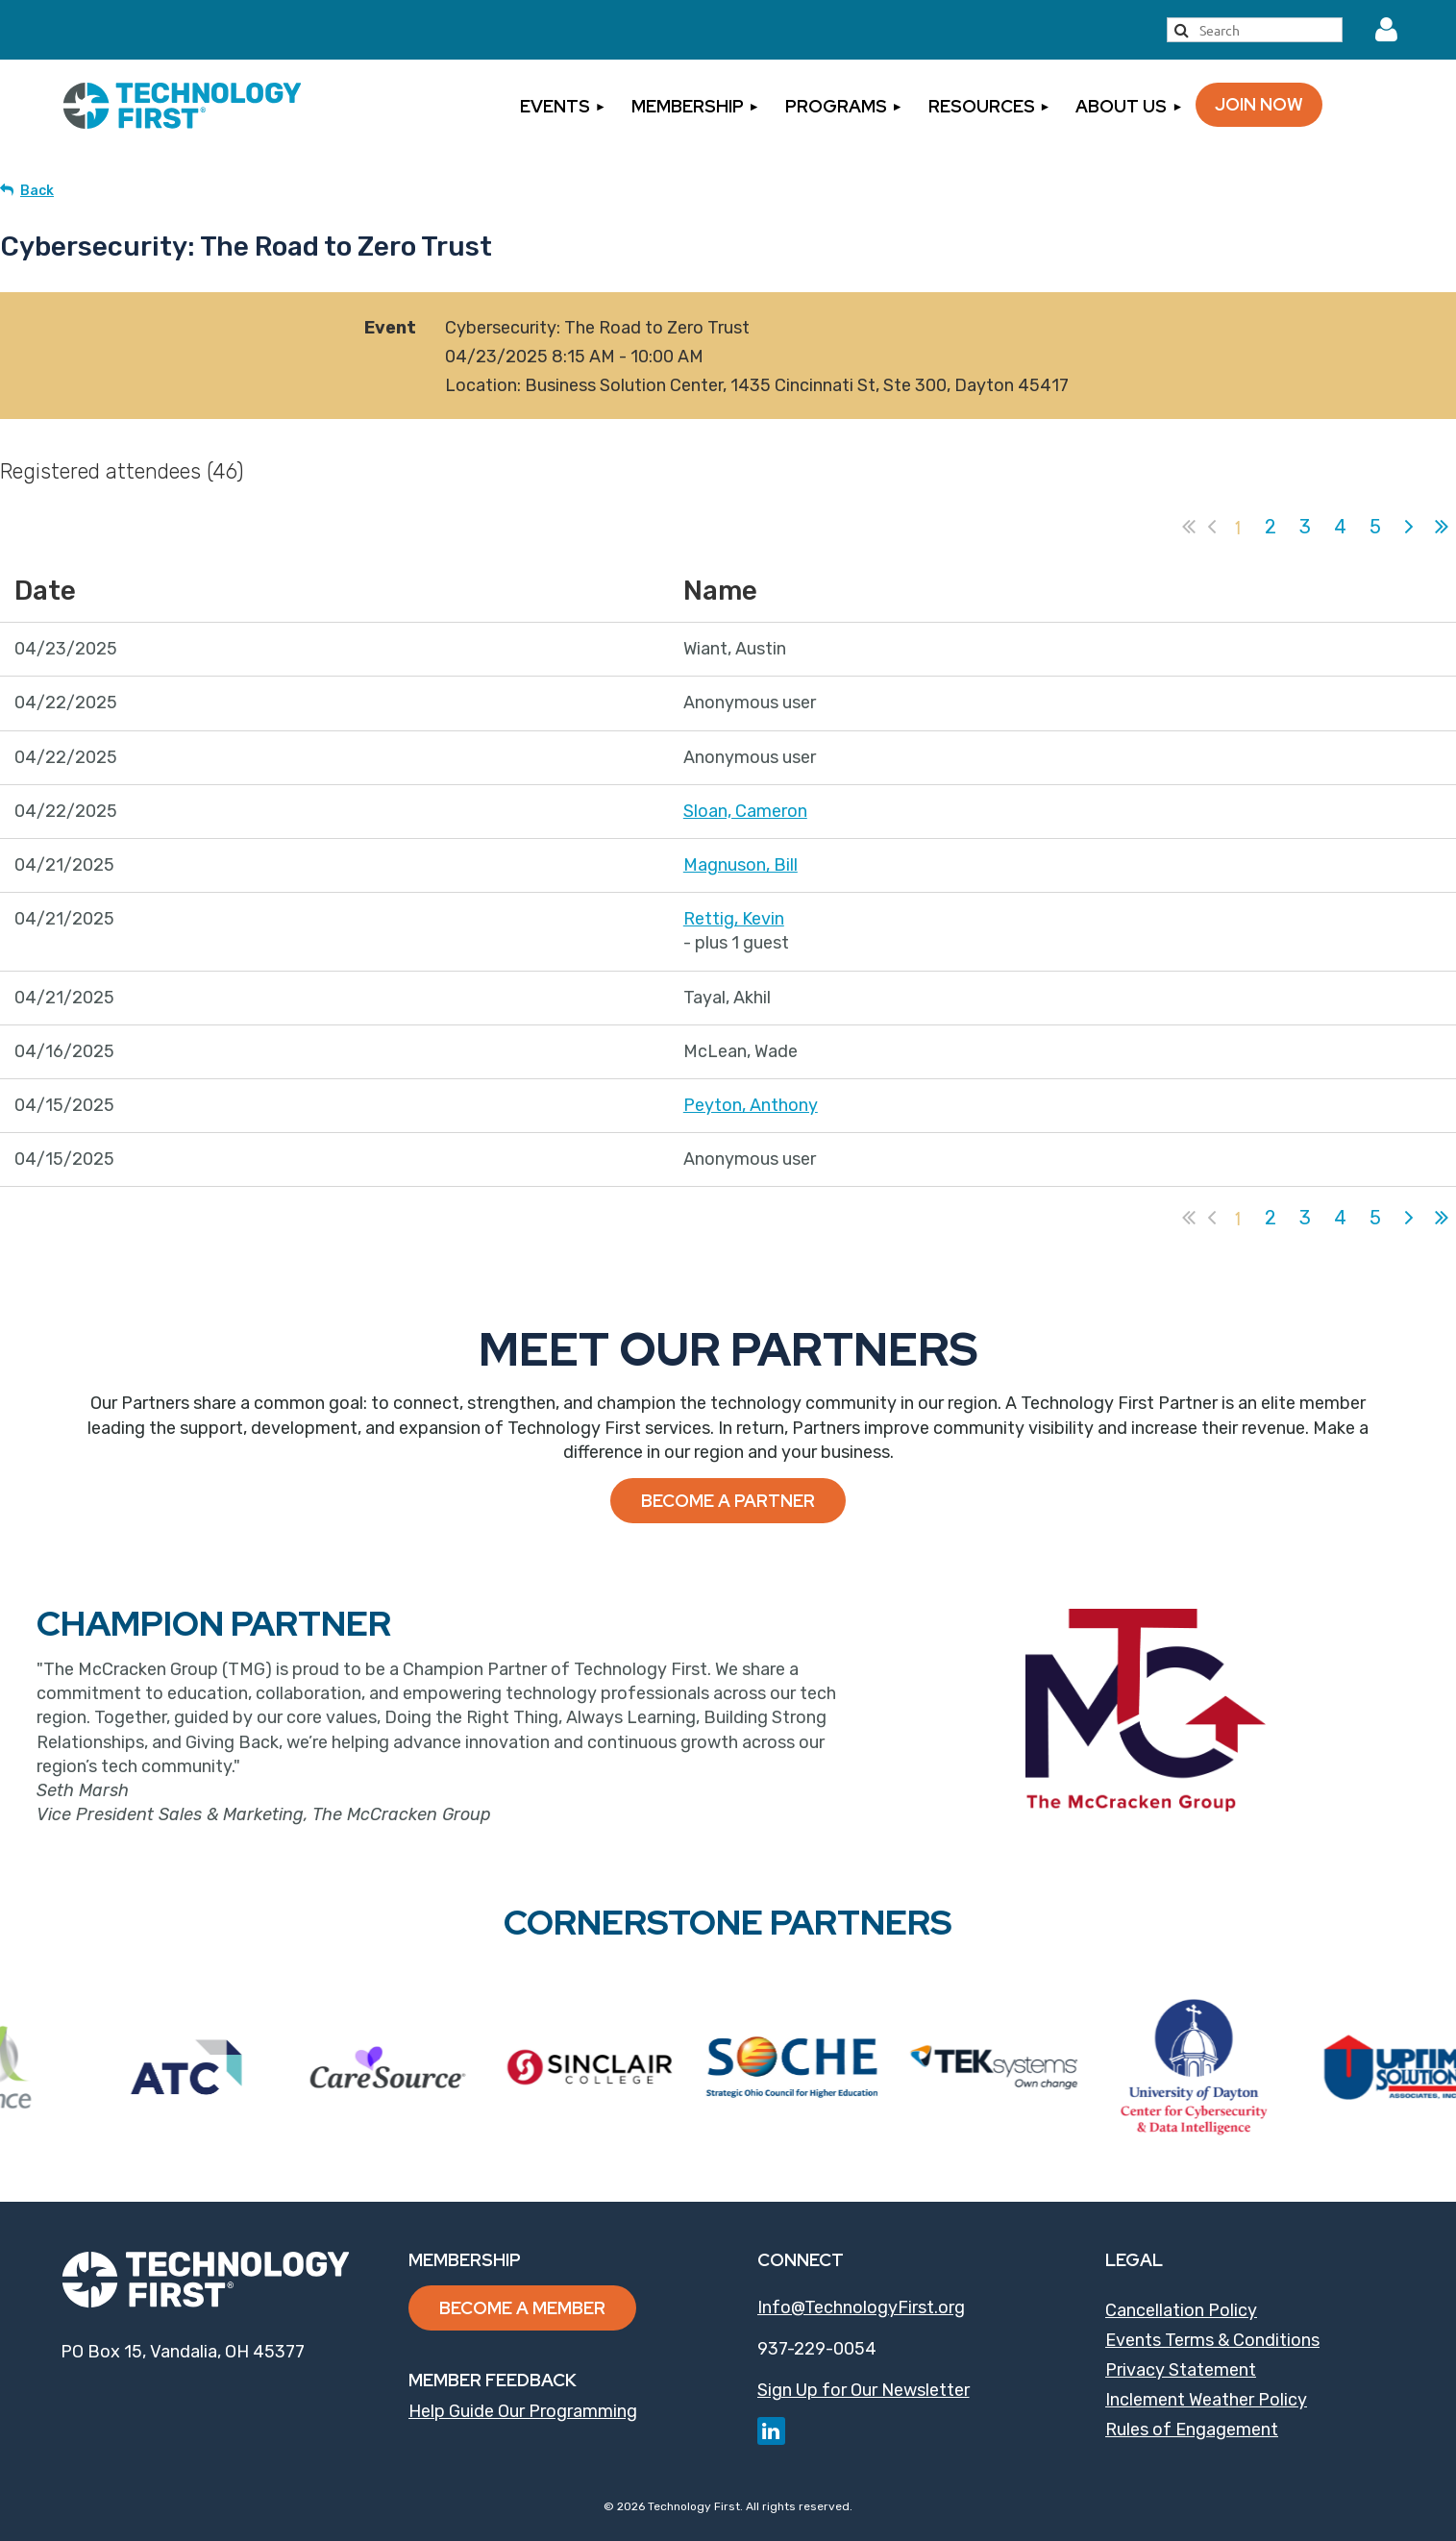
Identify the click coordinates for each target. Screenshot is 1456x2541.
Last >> (1441, 526)
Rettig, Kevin (733, 918)
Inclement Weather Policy (1206, 2399)
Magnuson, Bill (740, 865)
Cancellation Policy (1181, 2310)
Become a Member (522, 2308)
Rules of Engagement (1191, 2429)
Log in (1386, 30)
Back (37, 191)
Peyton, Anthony (750, 1105)
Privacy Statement (1180, 2370)
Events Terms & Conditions (1212, 2340)
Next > (1409, 526)
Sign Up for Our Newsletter (863, 2390)
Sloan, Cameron (745, 811)
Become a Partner (728, 1501)
